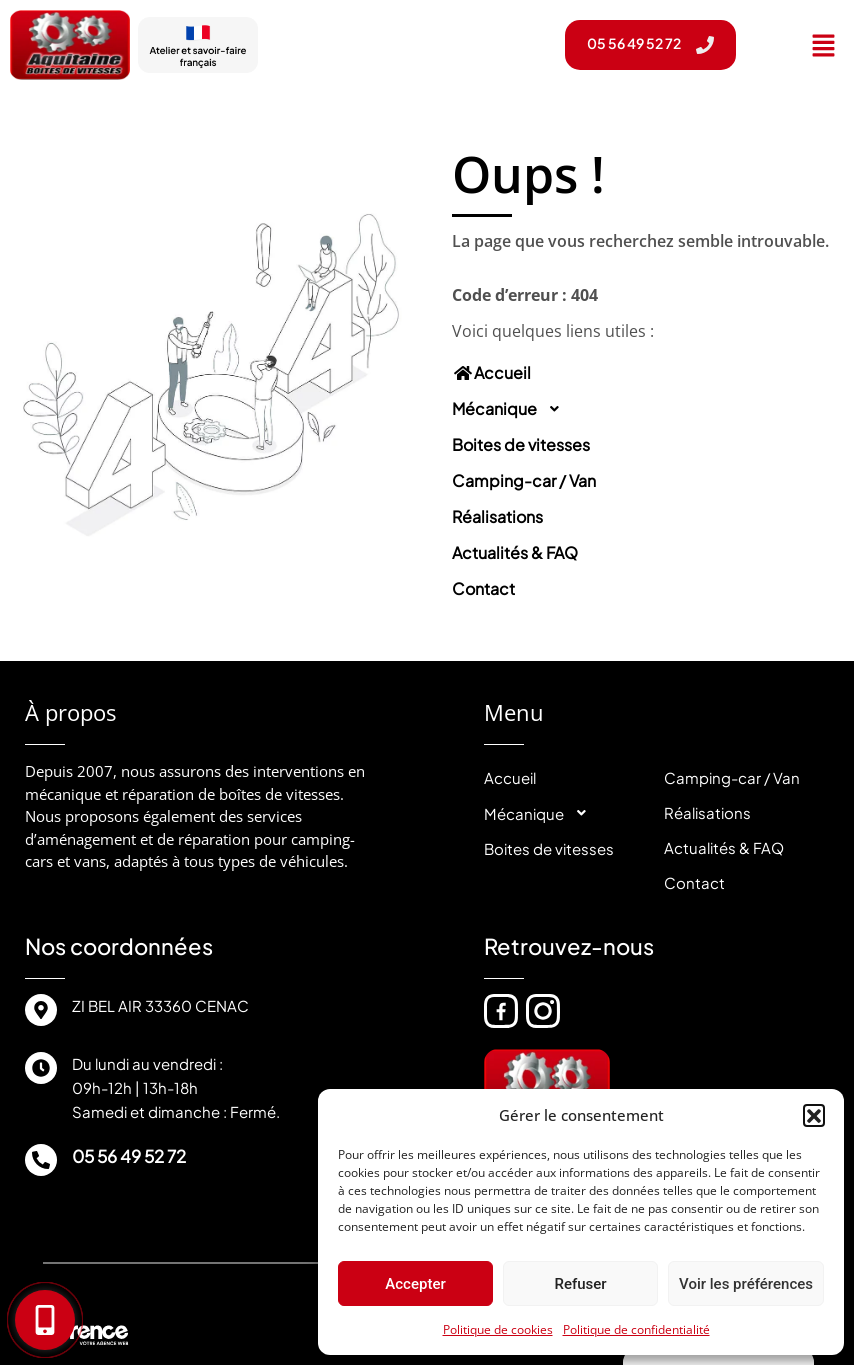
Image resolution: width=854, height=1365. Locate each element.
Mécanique (512, 409)
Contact (483, 588)
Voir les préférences (746, 1284)
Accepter (415, 1284)
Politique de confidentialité (636, 1329)
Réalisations (497, 516)
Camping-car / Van (524, 480)
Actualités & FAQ (515, 552)
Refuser (580, 1284)
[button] (814, 1115)
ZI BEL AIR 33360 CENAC (160, 1005)
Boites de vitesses (521, 444)
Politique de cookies (498, 1329)
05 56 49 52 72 (129, 1156)
